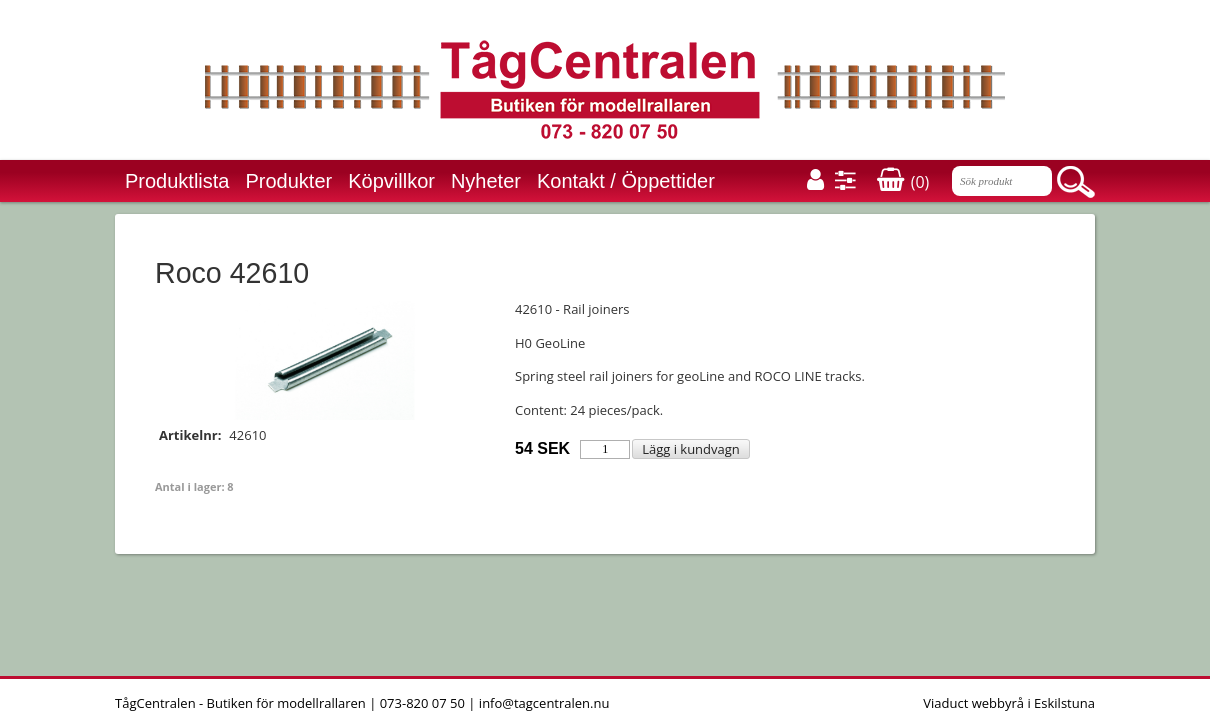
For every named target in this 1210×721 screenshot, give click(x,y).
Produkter (289, 181)
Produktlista (177, 181)
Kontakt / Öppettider (626, 181)
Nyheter (486, 181)
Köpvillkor (391, 181)
